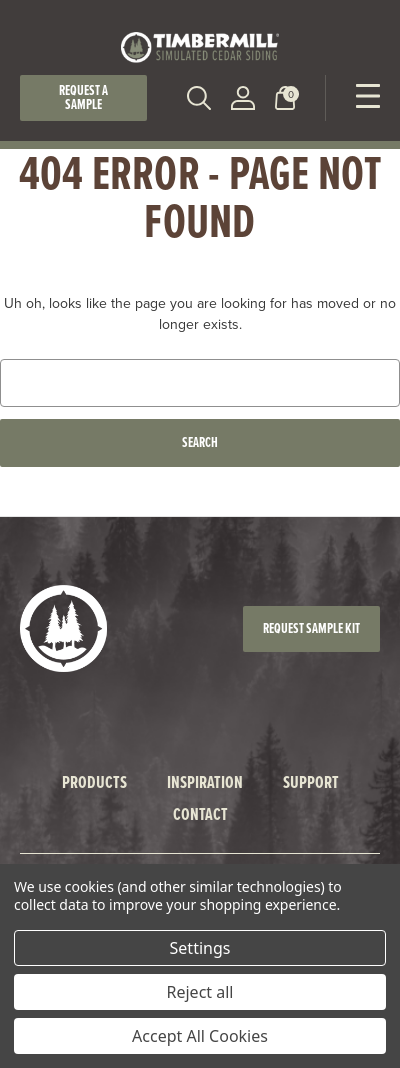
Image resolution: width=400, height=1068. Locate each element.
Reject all (200, 992)
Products (94, 782)
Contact (200, 814)
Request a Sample (83, 97)
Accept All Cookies (200, 1036)
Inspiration (205, 782)
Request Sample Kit (311, 628)
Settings (200, 948)
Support (311, 782)
